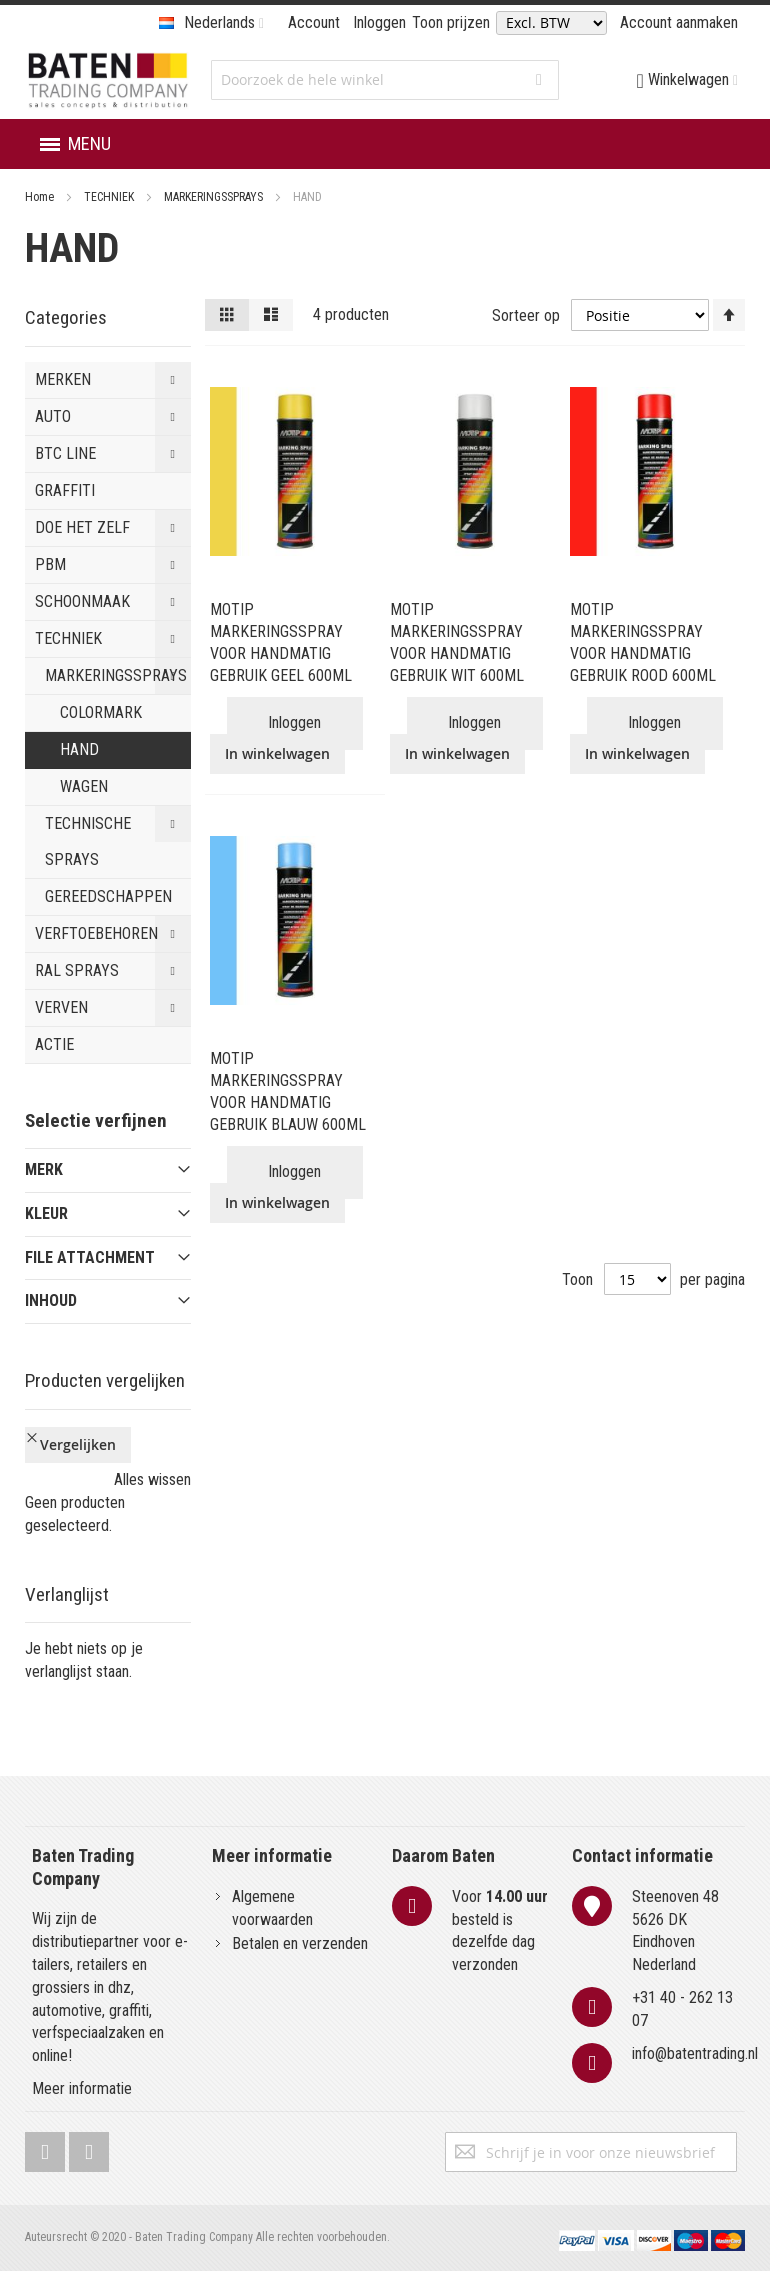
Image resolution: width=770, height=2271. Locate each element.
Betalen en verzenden (300, 1943)
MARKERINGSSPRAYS (215, 197)
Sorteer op (526, 314)
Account (314, 22)
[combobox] (385, 80)
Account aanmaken (679, 22)
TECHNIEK (110, 197)
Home (41, 197)
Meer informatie (82, 2088)
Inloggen (379, 22)
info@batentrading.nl (695, 2053)
